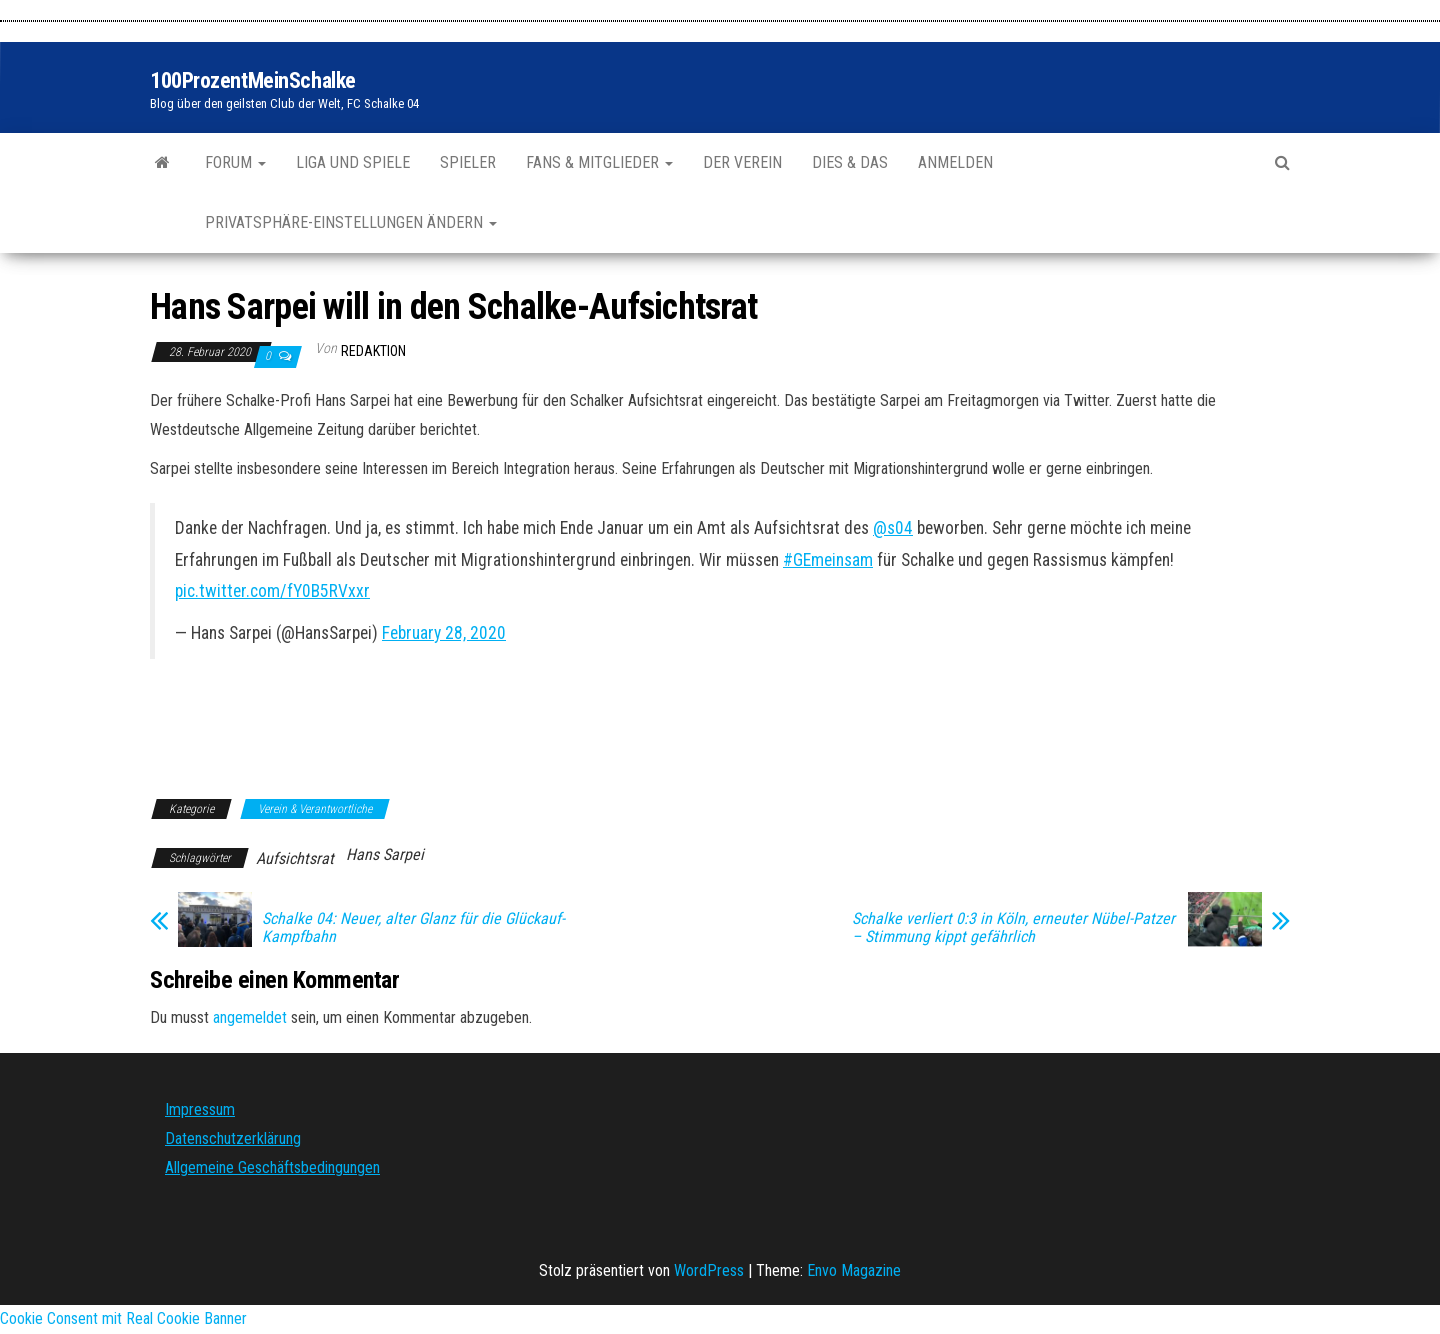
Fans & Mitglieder (599, 162)
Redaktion (373, 351)
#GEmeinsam (828, 560)
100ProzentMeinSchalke (253, 80)
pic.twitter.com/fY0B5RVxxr (272, 591)
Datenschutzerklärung (233, 1138)
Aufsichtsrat (295, 858)
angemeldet (250, 1017)
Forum (235, 162)
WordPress (709, 1270)
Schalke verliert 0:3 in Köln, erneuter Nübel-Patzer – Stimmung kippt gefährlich (1013, 928)
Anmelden (955, 162)
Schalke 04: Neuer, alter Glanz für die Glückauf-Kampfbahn (413, 928)
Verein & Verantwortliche (315, 809)
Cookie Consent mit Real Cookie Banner (123, 1318)
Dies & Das (850, 162)
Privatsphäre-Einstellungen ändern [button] (351, 222)
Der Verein (742, 162)
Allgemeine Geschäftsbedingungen (272, 1167)
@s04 (893, 528)
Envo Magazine (854, 1270)
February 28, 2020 (444, 633)
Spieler (468, 162)
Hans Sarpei (385, 854)
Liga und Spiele (353, 162)
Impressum (200, 1109)
